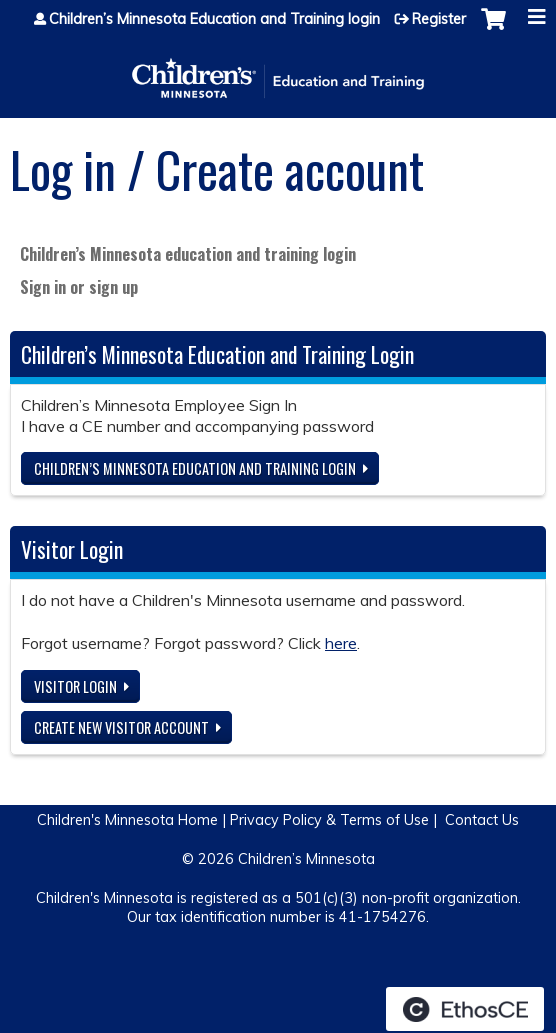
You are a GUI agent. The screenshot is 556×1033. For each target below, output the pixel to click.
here (341, 643)
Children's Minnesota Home (127, 820)
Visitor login (75, 686)
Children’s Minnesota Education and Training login (214, 19)
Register (439, 19)
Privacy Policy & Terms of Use (329, 820)
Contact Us (482, 820)
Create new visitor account (121, 727)
